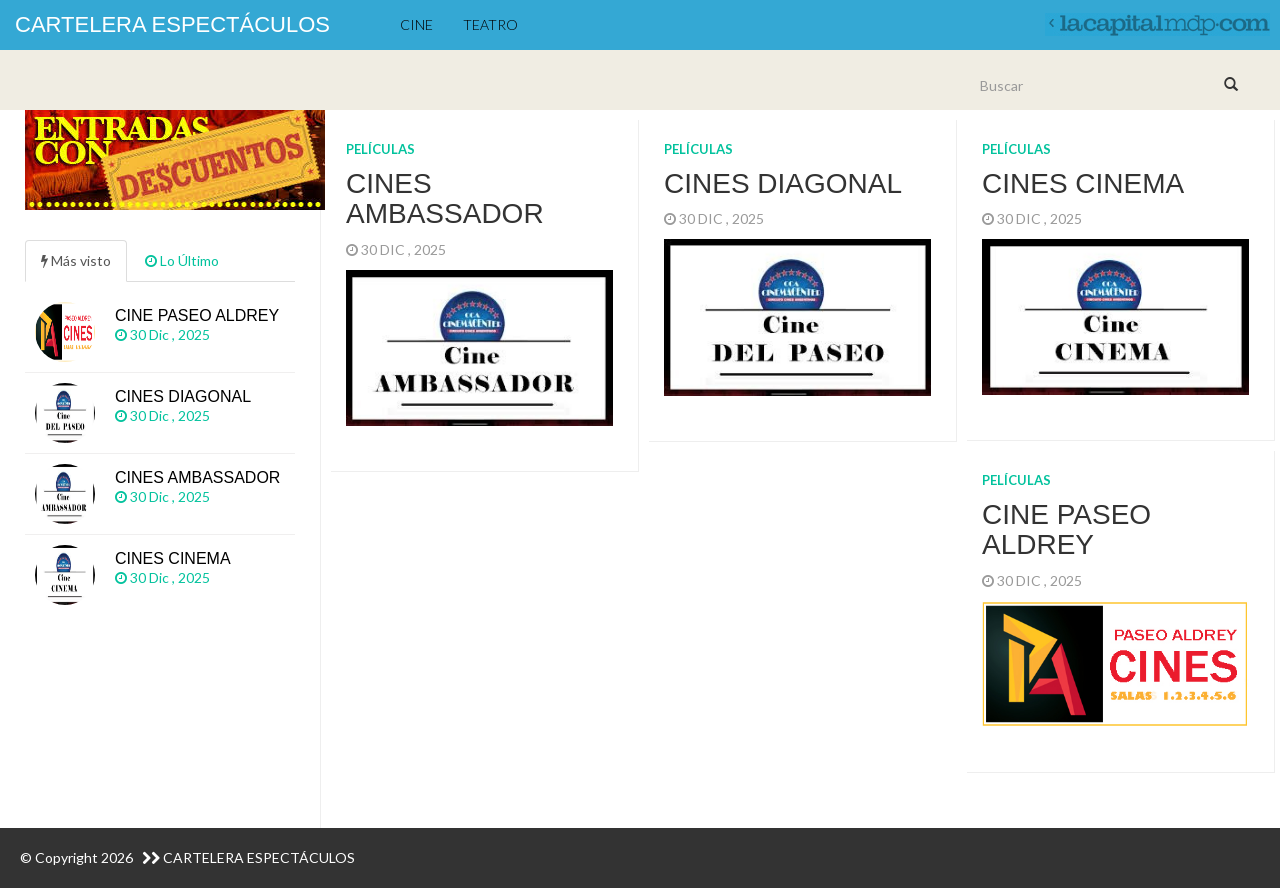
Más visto (76, 260)
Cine (416, 24)
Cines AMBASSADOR (445, 199)
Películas (380, 149)
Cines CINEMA (1083, 183)
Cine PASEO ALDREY (1066, 530)
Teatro (490, 24)
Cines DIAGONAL (783, 183)
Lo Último (182, 260)
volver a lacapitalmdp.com (1155, 20)
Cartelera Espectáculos (172, 24)
